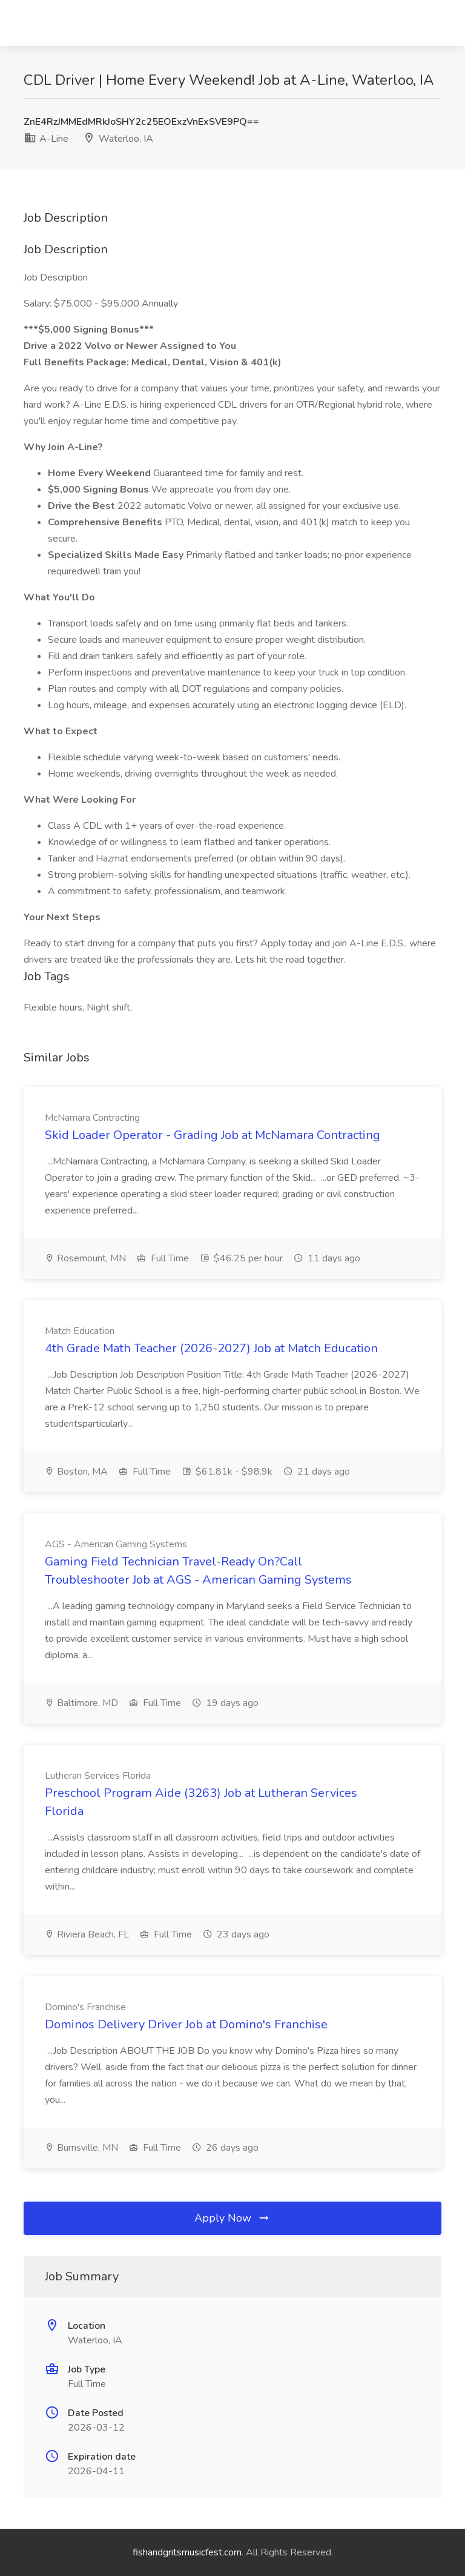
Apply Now (232, 2218)
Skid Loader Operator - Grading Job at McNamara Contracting (212, 1135)
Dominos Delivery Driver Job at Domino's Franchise (186, 2024)
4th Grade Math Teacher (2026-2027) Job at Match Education (211, 1348)
